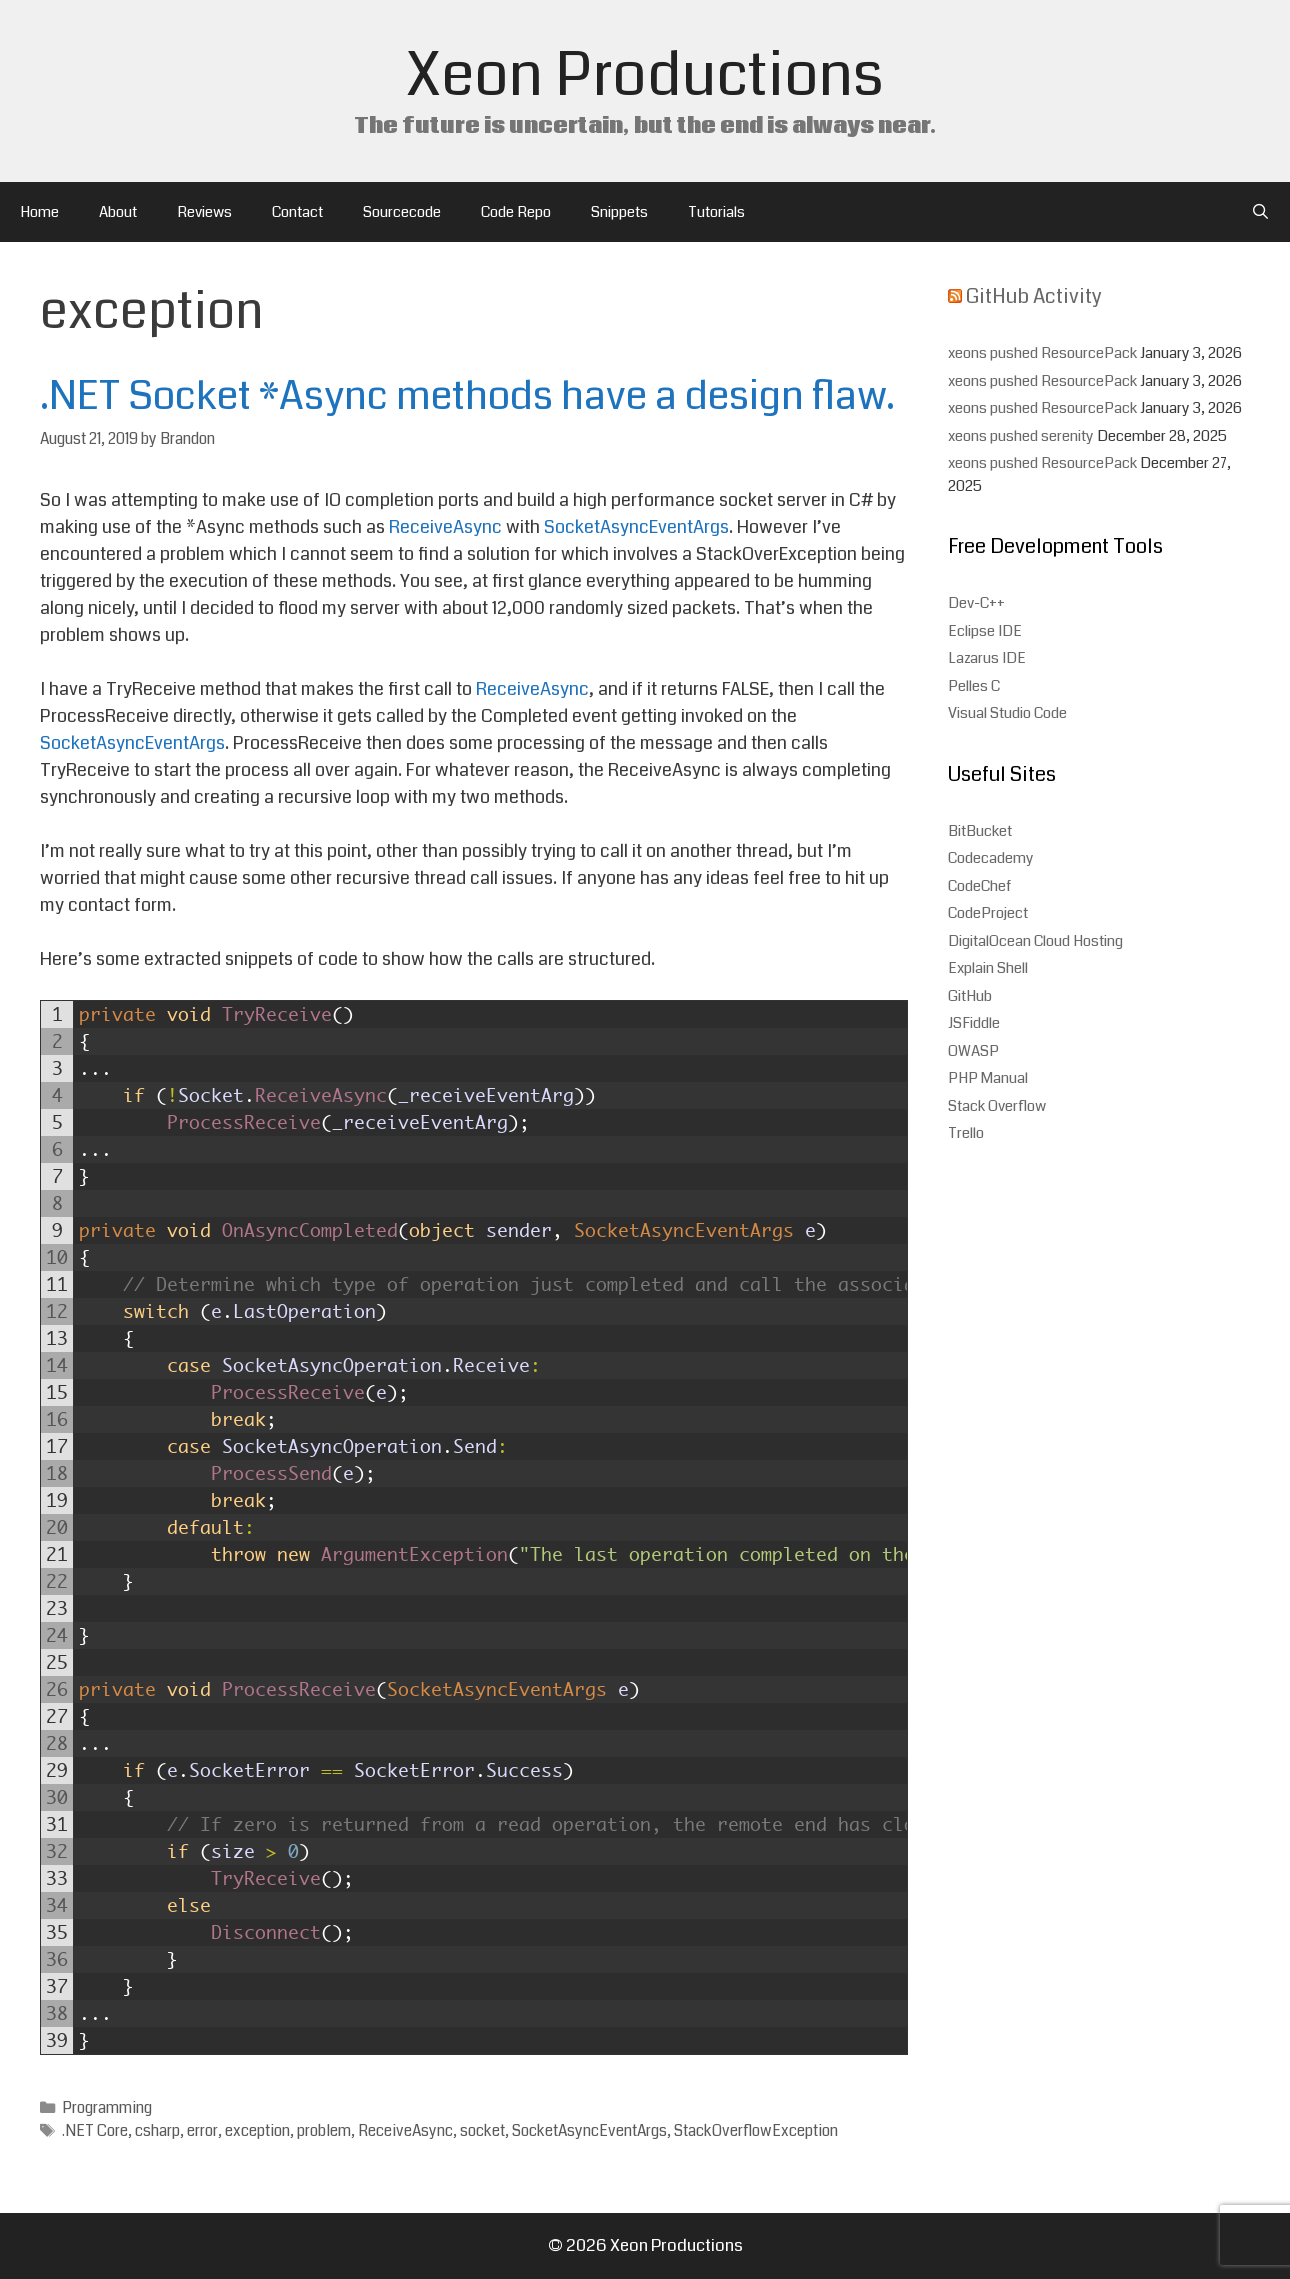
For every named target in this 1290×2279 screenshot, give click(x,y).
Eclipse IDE (985, 631)
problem (324, 2131)
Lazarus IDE (987, 658)
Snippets (619, 212)
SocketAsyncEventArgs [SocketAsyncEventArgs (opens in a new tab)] (132, 743)
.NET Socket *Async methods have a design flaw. (467, 396)
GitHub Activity (1034, 296)
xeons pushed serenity (1021, 436)
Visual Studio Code (1007, 713)
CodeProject (988, 913)
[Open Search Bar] (1260, 212)
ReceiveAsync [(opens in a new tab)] (532, 689)
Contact (297, 212)
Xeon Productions (645, 75)
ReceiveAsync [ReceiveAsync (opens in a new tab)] (447, 527)
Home (39, 212)
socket (482, 2131)
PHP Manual (988, 1078)
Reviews (204, 212)
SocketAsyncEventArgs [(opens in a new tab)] (636, 527)
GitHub (970, 996)
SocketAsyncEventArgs (589, 2131)
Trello (966, 1133)
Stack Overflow (997, 1106)
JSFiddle (974, 1023)
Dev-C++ (976, 603)
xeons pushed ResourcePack (1042, 353)
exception (257, 2131)
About (118, 212)
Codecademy (991, 858)
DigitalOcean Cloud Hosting (1035, 941)
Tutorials (716, 212)
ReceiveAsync (405, 2131)
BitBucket (980, 831)
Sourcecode (402, 212)
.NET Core (95, 2131)
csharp (157, 2131)
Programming (107, 2108)
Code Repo (516, 212)
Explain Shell (988, 968)
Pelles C (974, 686)
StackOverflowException (756, 2131)
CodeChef (979, 886)
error (202, 2131)
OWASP (973, 1051)
